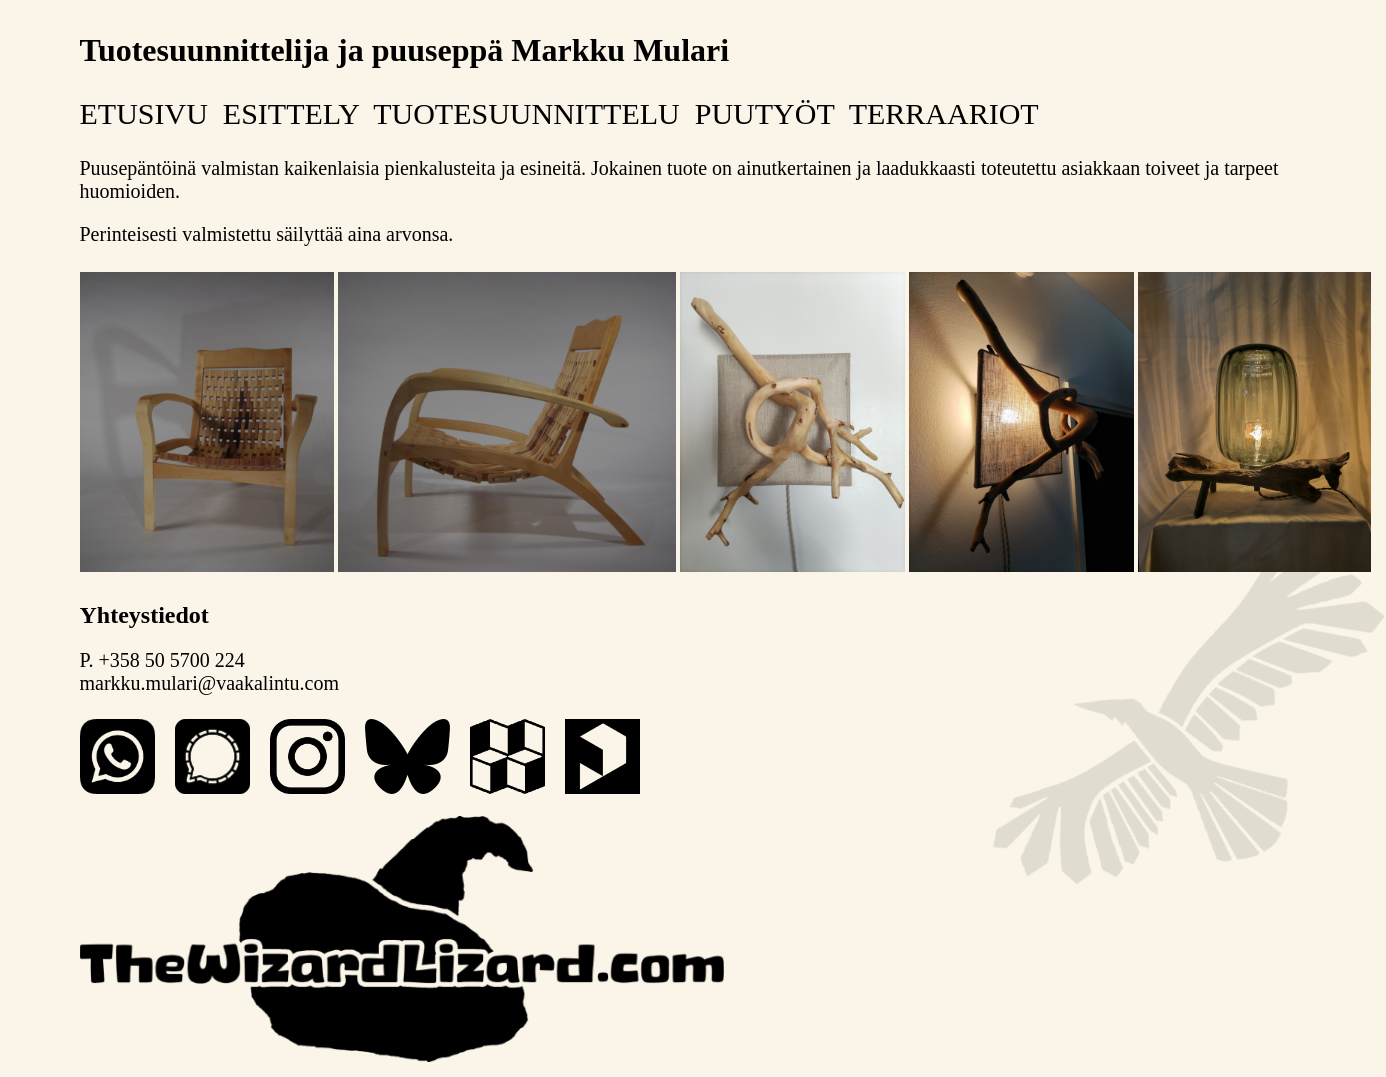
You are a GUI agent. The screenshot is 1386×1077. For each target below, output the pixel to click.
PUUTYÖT (764, 113)
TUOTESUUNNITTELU (526, 113)
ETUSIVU (144, 113)
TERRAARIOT (943, 113)
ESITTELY (291, 113)
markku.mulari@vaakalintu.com (209, 683)
